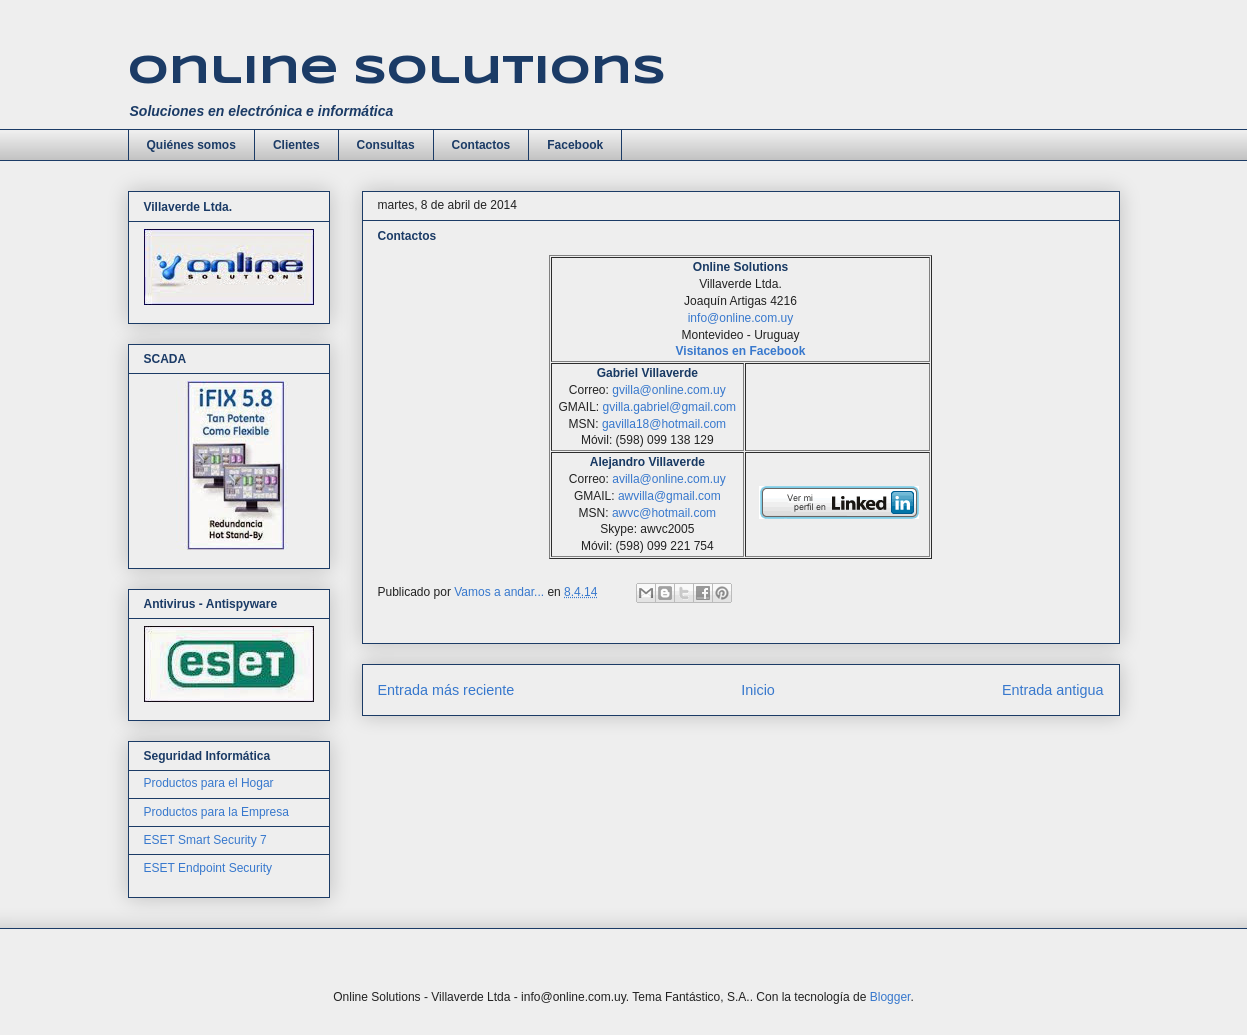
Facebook (575, 145)
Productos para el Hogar (209, 783)
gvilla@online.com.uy (669, 390)
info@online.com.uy (741, 318)
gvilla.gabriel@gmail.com (670, 407)
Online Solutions (397, 72)
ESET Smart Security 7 (205, 840)
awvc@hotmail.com (664, 513)
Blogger (890, 997)
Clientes (296, 145)
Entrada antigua (1053, 690)
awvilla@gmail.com (669, 496)
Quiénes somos (191, 145)
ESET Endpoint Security (208, 868)
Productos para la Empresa (216, 812)
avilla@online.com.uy (669, 479)
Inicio (758, 690)
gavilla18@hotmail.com (664, 424)
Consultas (386, 145)
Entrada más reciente (446, 690)
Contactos (481, 145)
